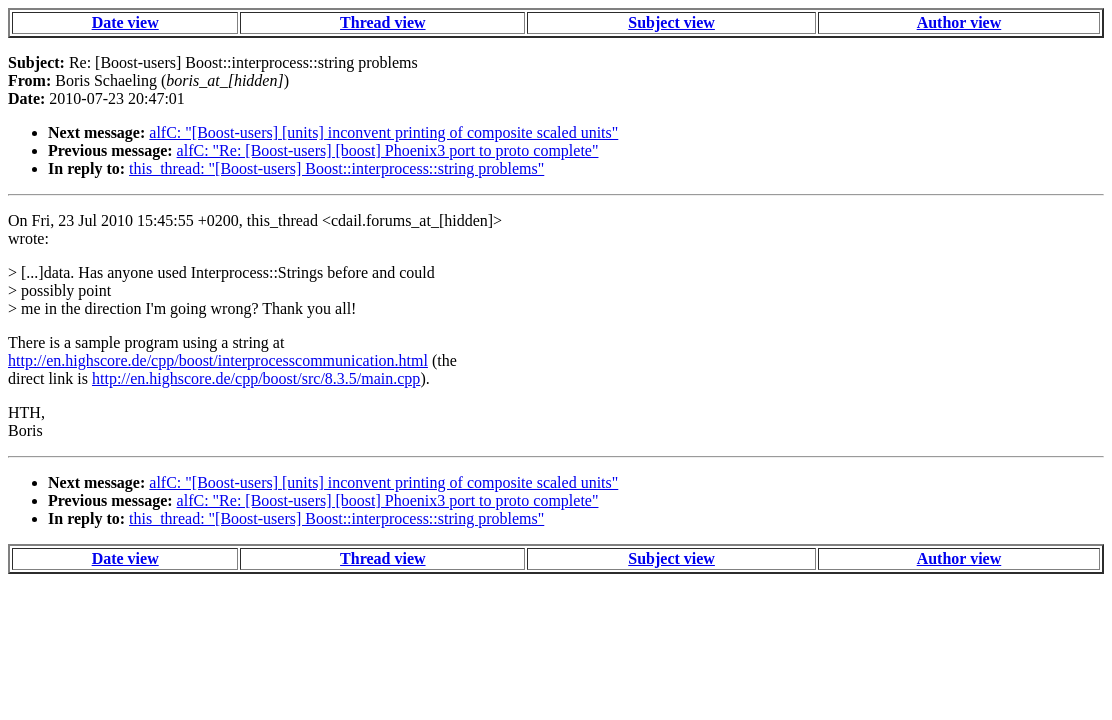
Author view (959, 22)
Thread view (382, 22)
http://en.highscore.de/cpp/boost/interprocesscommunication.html (218, 360)
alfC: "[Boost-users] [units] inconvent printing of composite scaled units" (383, 132)
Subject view (671, 22)
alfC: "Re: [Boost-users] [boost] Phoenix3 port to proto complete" (388, 150)
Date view (125, 22)
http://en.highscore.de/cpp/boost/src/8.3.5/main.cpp (256, 378)
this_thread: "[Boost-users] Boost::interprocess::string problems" (336, 168)
